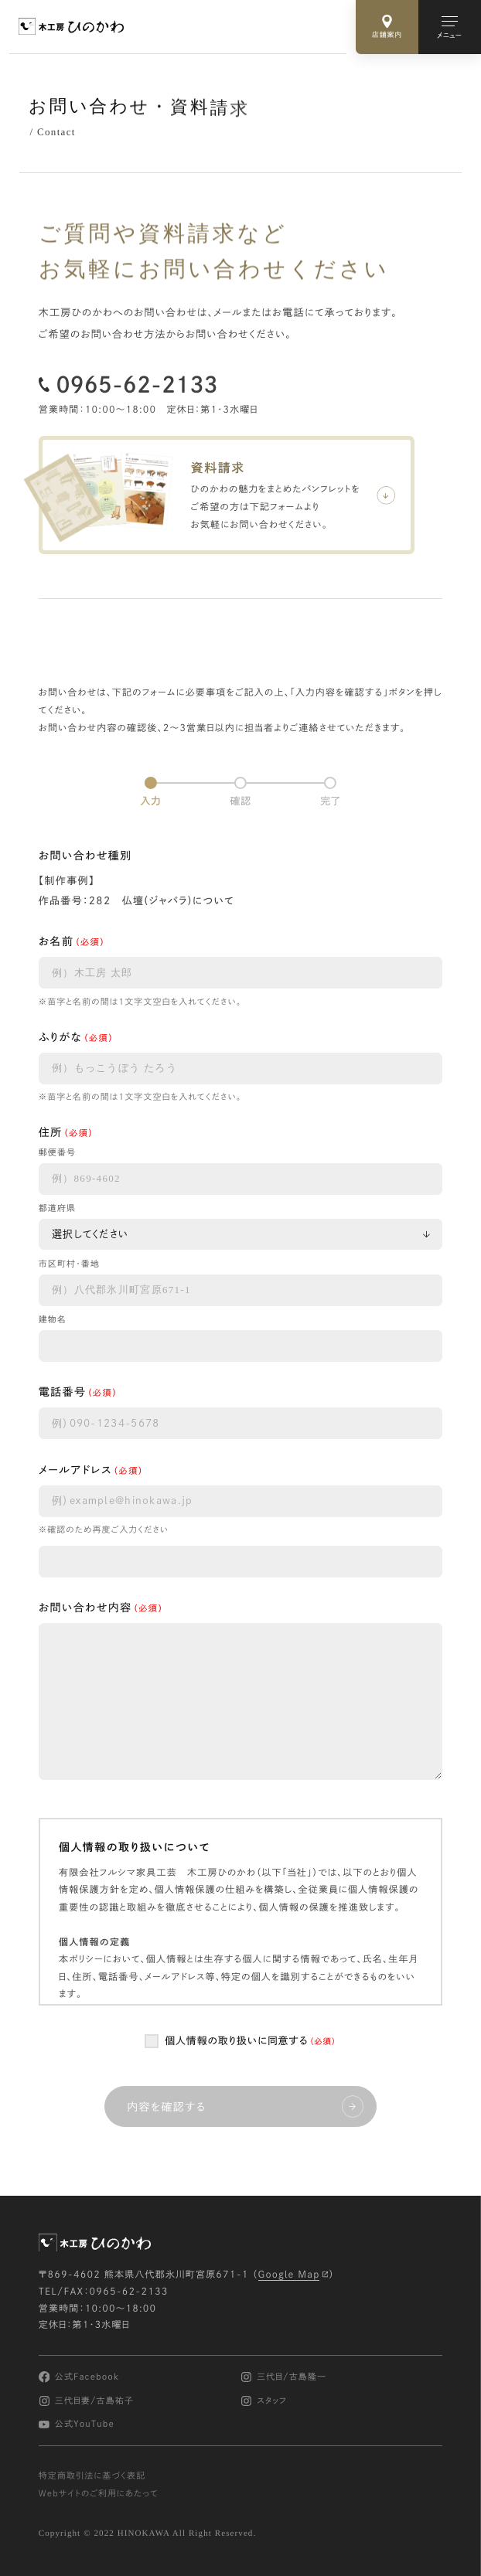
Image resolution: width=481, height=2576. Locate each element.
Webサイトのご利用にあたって (99, 2494)
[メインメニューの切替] (449, 27)
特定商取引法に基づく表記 (92, 2476)
